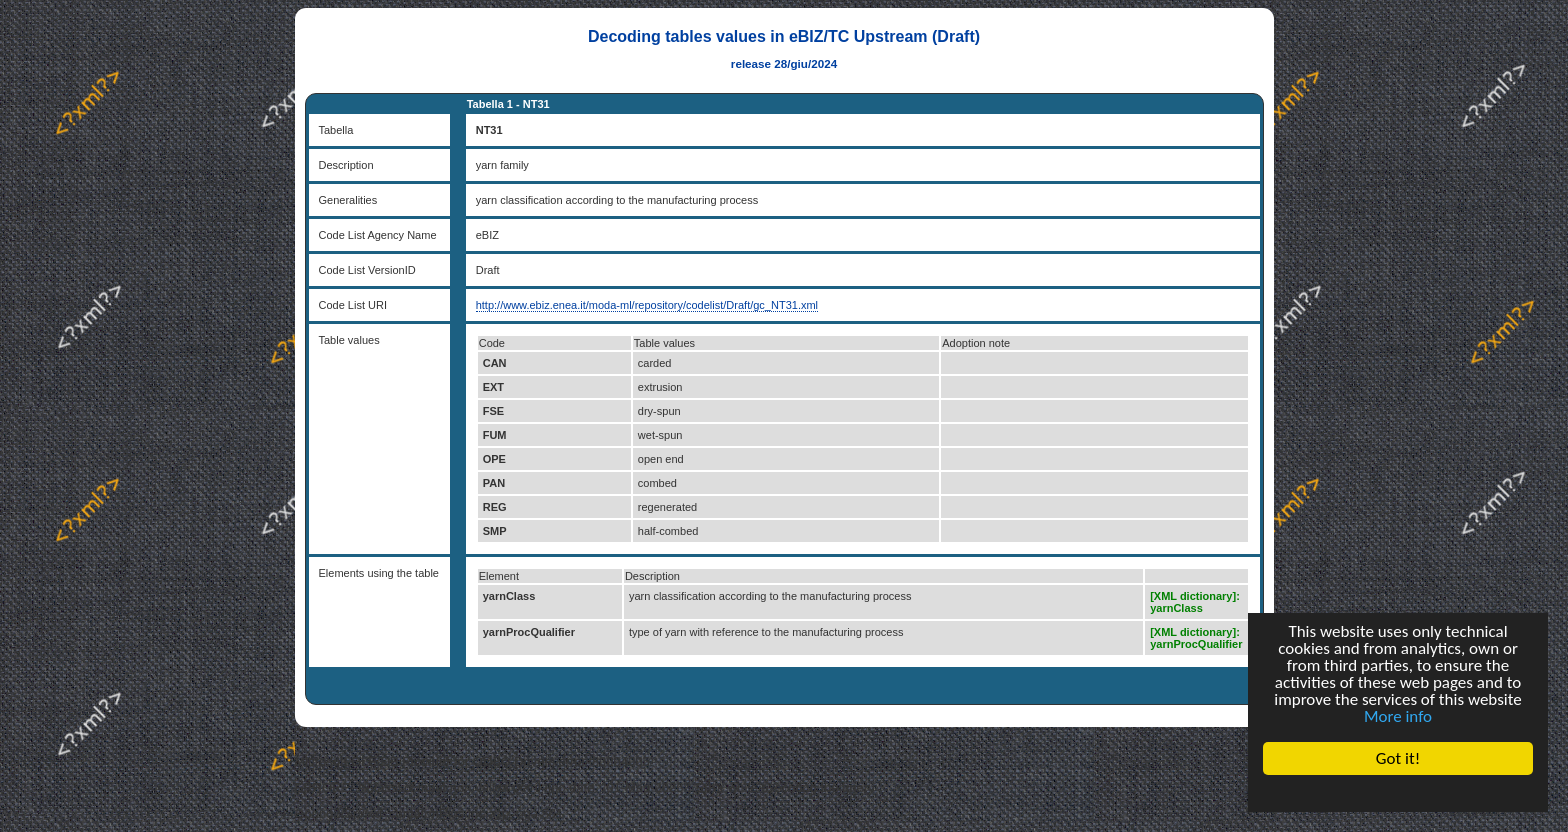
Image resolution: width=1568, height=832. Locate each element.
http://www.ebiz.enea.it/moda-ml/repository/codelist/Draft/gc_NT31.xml (647, 305)
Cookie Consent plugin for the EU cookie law (1398, 793)
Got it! (1398, 758)
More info (1398, 716)
